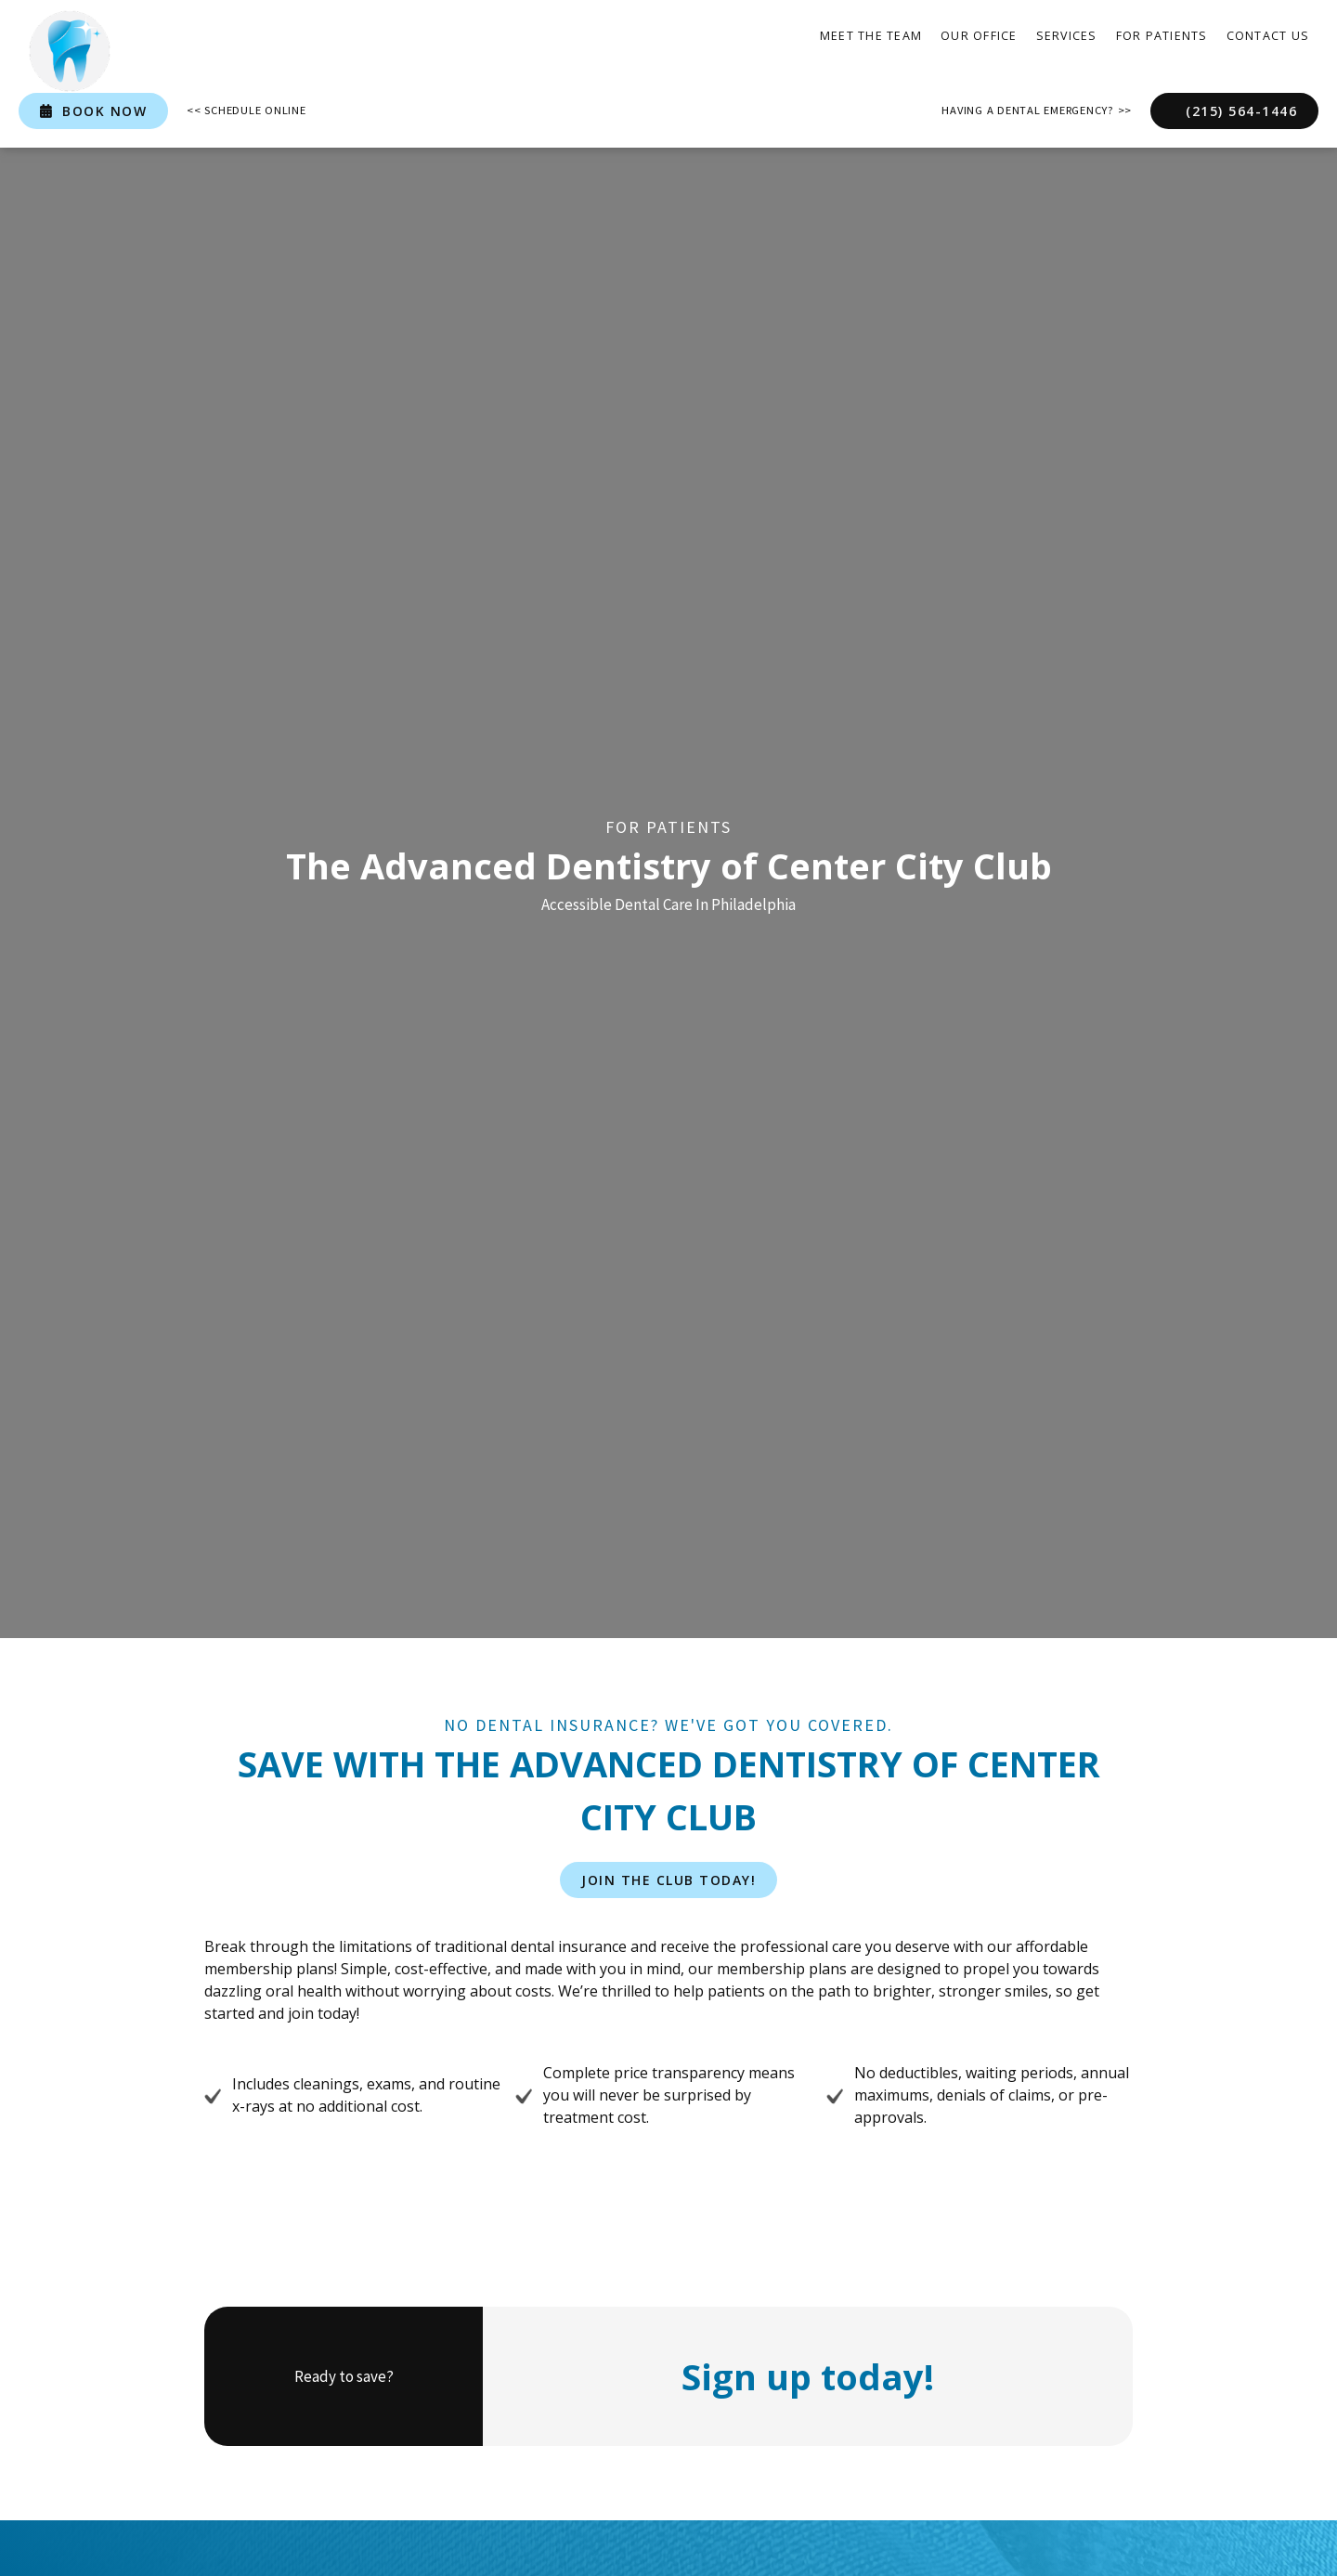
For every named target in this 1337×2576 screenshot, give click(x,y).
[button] (1067, 37)
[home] (69, 51)
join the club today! (668, 1880)
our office (979, 36)
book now (93, 111)
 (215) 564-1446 (1234, 111)
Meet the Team (871, 36)
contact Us (1268, 36)
